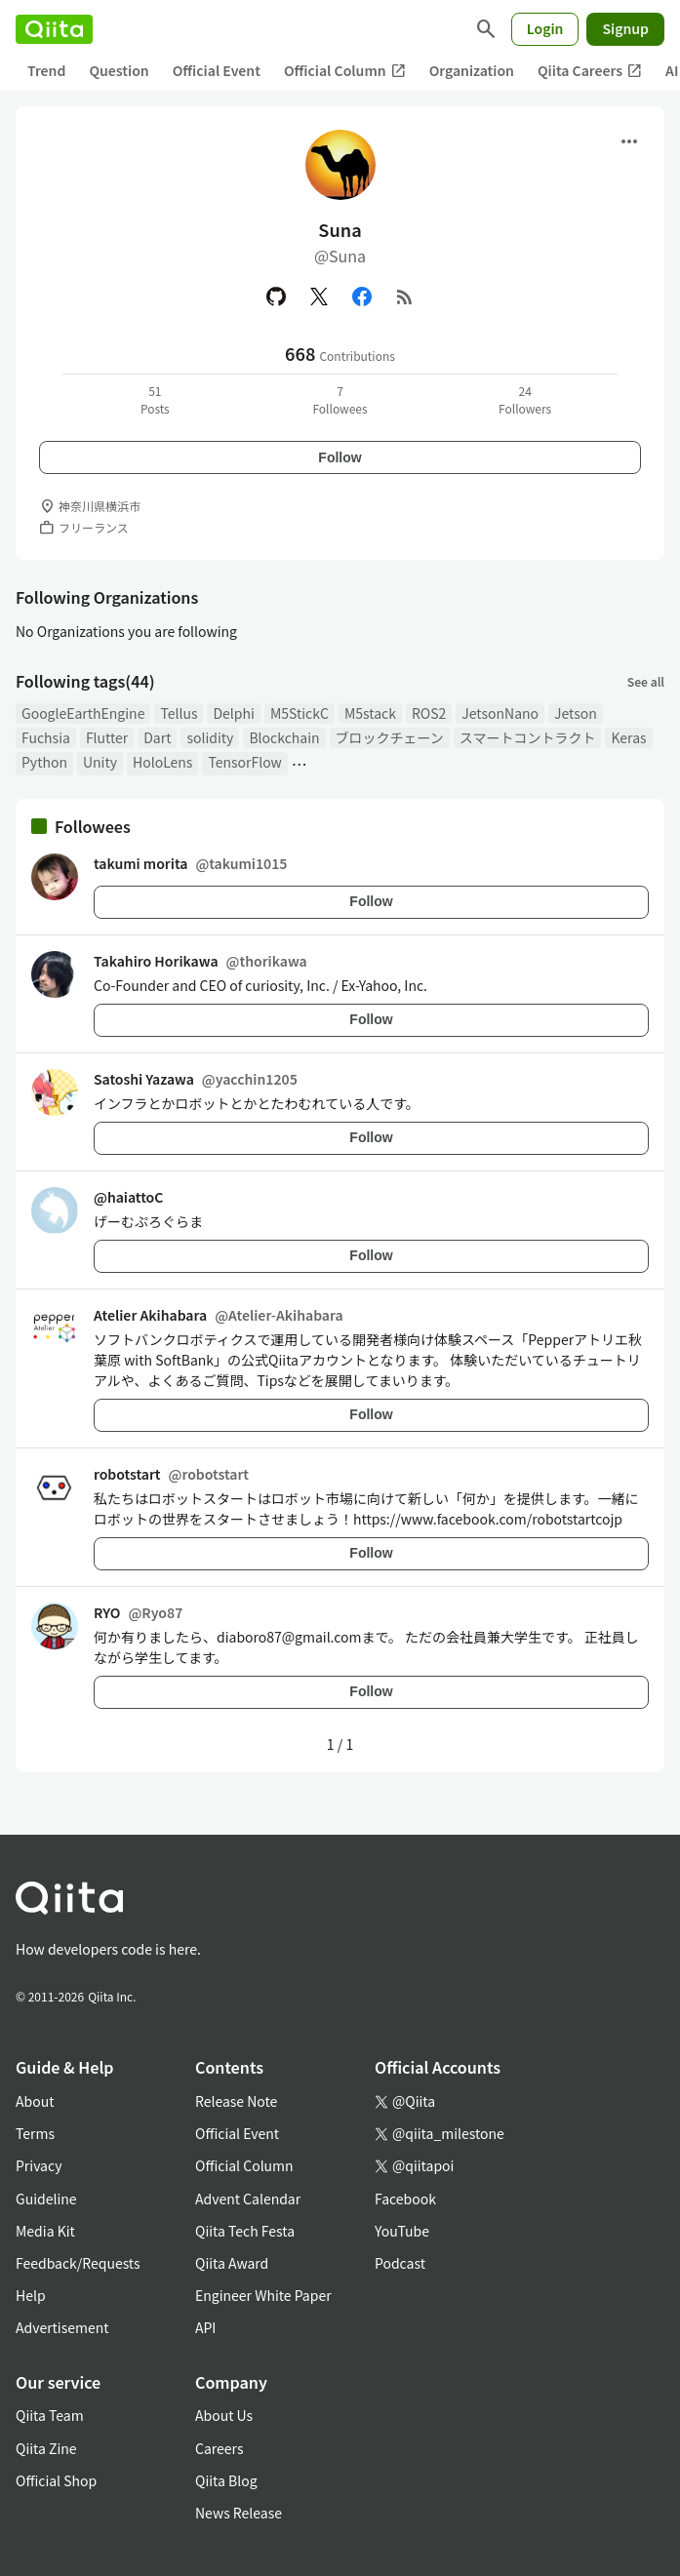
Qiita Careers (590, 70)
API (205, 2327)
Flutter (107, 737)
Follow (339, 457)
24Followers (525, 399)
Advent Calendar (247, 2198)
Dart (157, 737)
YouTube (402, 2230)
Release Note (236, 2101)
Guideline (46, 2198)
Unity (100, 762)
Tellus (178, 713)
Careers (219, 2448)
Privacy (38, 2165)
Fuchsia (45, 737)
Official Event (216, 70)
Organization (471, 70)
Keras (628, 737)
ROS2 (429, 713)
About (35, 2101)
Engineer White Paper (263, 2295)
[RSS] (404, 296)
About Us (224, 2415)
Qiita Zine (46, 2448)
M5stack (370, 713)
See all (645, 681)
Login (545, 28)
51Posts (155, 399)
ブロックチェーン (390, 737)
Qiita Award (231, 2263)
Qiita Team (50, 2415)
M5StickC (299, 713)
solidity (209, 737)
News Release (238, 2512)
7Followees (339, 399)
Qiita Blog (226, 2480)
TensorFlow (244, 762)
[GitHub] (276, 296)
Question (118, 70)
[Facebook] (361, 296)
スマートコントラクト (528, 737)
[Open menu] (629, 141)
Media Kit (45, 2230)
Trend (46, 70)
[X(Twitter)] (319, 296)
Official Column (345, 70)
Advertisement (62, 2327)
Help (31, 2295)
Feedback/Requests (78, 2263)
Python (44, 762)
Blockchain (284, 737)
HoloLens (162, 762)
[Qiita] (54, 29)
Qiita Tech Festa (245, 2230)
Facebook (405, 2198)
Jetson (575, 713)
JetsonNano (500, 713)
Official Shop (56, 2480)
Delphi (233, 713)
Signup (625, 28)
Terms (35, 2133)
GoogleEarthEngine (82, 713)
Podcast (400, 2263)
